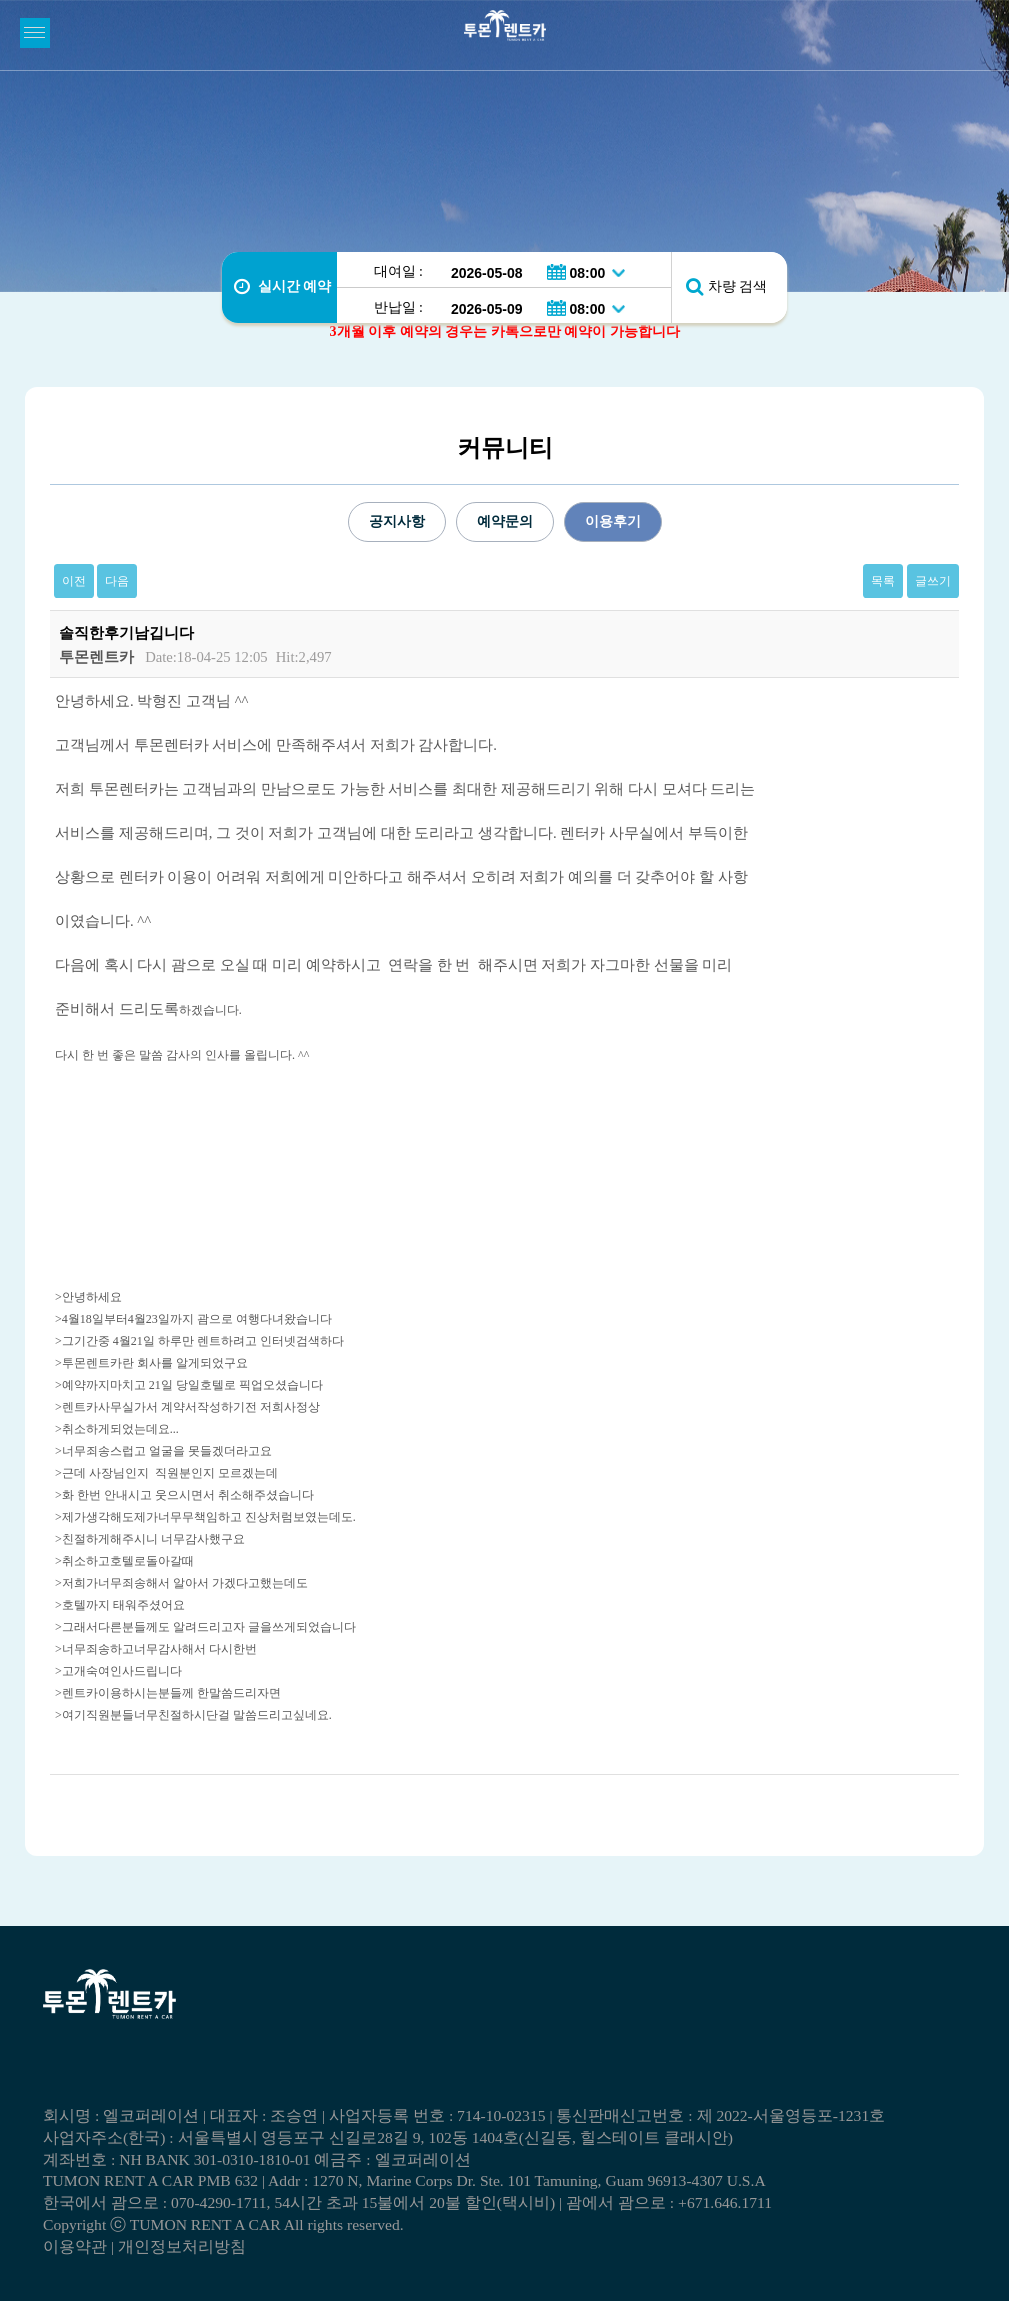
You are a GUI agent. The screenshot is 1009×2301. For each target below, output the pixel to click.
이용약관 (75, 2246)
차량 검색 (738, 286)
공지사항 (397, 521)
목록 (883, 581)
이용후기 (613, 521)
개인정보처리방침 (182, 2246)
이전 (74, 581)
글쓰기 (933, 581)
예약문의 (505, 521)
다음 (117, 581)
